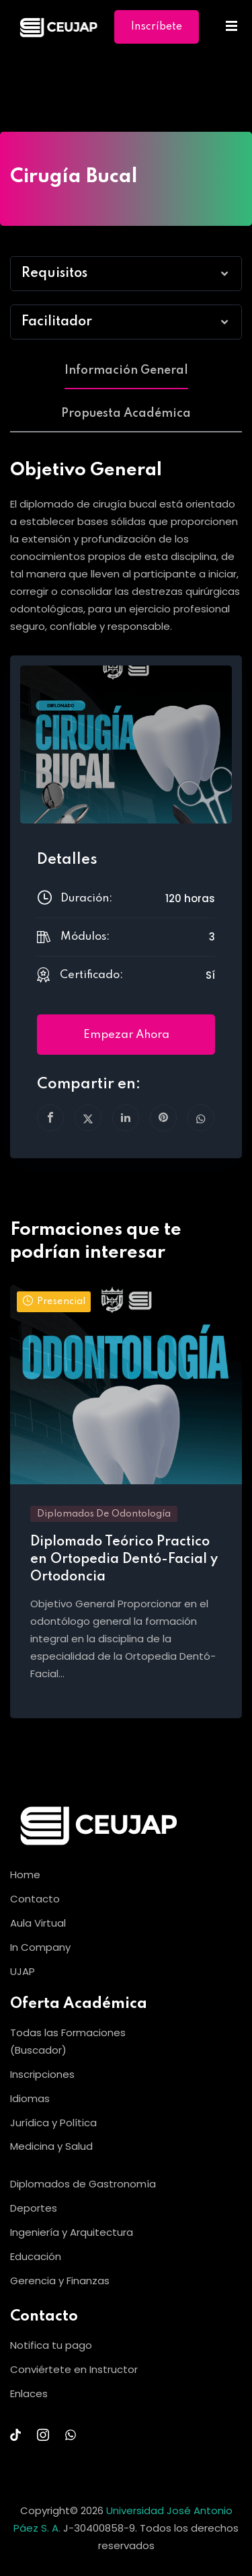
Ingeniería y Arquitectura (71, 2232)
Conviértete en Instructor (74, 2369)
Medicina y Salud (51, 2146)
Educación (35, 2256)
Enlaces (29, 2393)
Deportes (33, 2208)
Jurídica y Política (53, 2123)
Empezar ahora (126, 1035)
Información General (126, 370)
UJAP (22, 1971)
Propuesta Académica (126, 413)
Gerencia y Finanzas (60, 2280)
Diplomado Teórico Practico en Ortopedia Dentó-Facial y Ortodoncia (124, 1559)
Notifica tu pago (51, 2345)
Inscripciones (42, 2074)
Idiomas (30, 2098)
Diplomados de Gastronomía (83, 2184)
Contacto (35, 1899)
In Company (40, 1947)
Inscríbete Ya (156, 33)
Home (25, 1874)
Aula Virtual (38, 1923)
